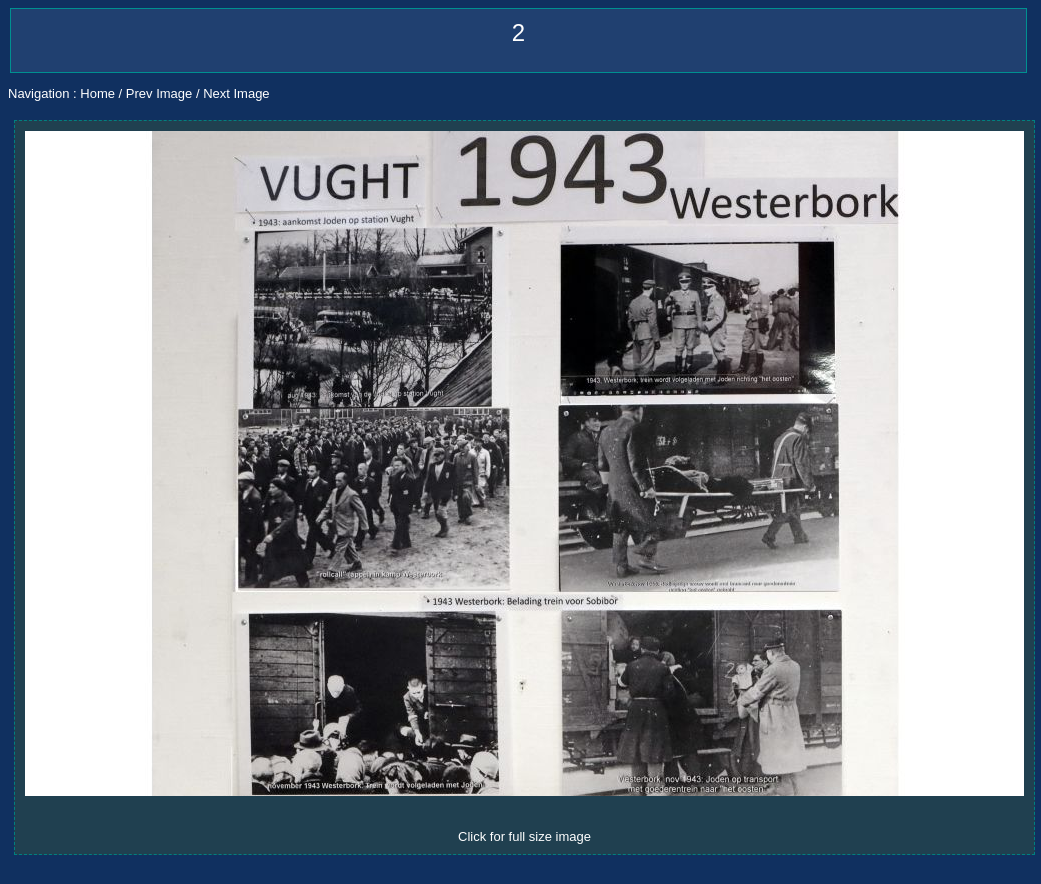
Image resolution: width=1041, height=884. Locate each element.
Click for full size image (524, 836)
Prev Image (159, 93)
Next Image (236, 93)
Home (97, 93)
